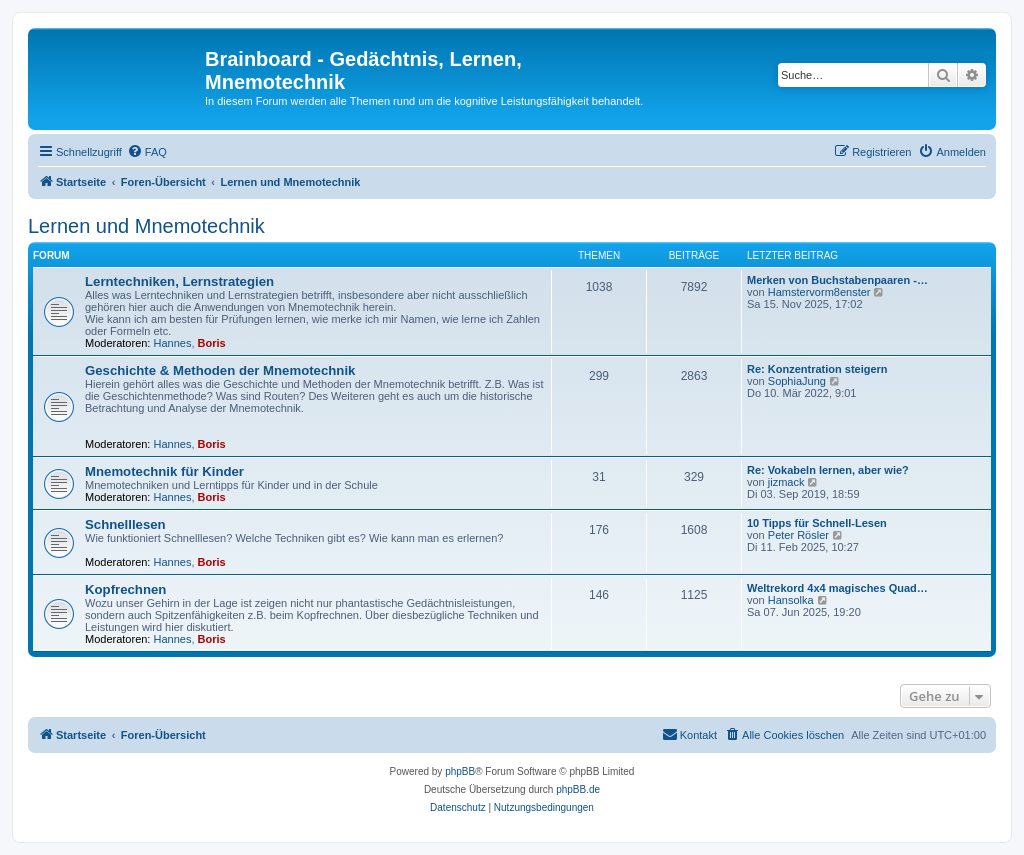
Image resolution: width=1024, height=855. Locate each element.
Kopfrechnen (129, 589)
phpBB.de (578, 789)
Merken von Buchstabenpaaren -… (837, 280)
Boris (212, 343)
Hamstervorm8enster (819, 292)
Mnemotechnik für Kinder (164, 471)
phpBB (460, 771)
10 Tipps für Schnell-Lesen (817, 523)
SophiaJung (797, 381)
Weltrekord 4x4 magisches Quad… (837, 588)
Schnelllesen (125, 524)
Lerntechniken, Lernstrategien (179, 281)
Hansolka (791, 600)
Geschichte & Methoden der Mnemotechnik (220, 370)
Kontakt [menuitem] (689, 734)
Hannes (173, 343)
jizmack (786, 482)
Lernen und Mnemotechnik (146, 226)
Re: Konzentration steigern (817, 369)
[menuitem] (147, 152)
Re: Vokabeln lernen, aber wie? (828, 470)
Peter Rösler (798, 535)
